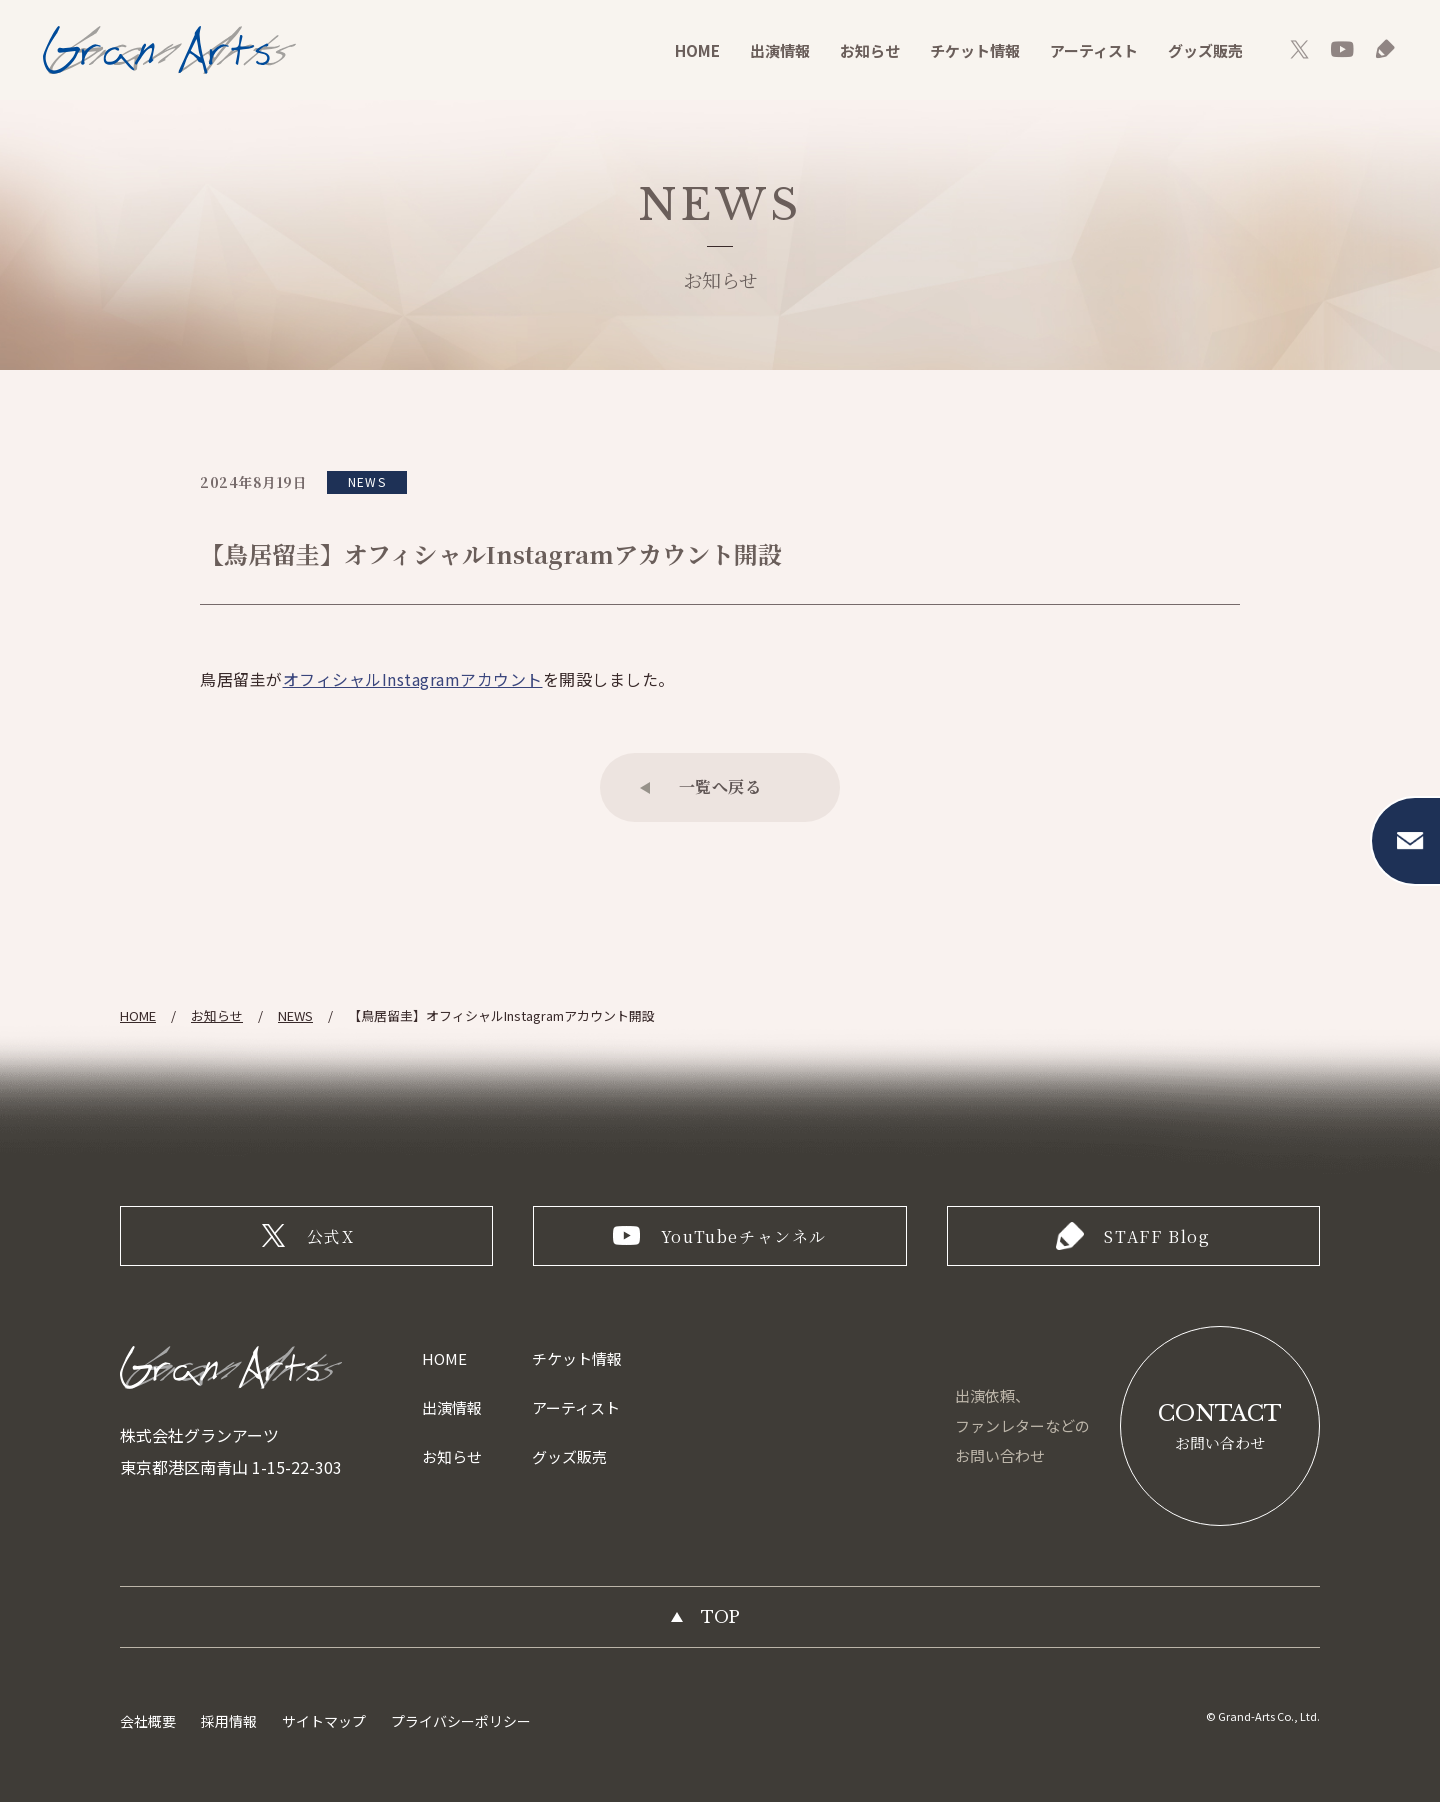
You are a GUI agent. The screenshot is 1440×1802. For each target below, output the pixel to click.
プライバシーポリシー (461, 1721)
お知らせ (870, 50)
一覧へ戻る (720, 786)
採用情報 (229, 1721)
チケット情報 (975, 50)
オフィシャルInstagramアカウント (413, 679)
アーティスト (1094, 50)
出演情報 (780, 50)
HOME (697, 50)
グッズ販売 (1205, 50)
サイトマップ (324, 1721)
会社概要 (148, 1721)
